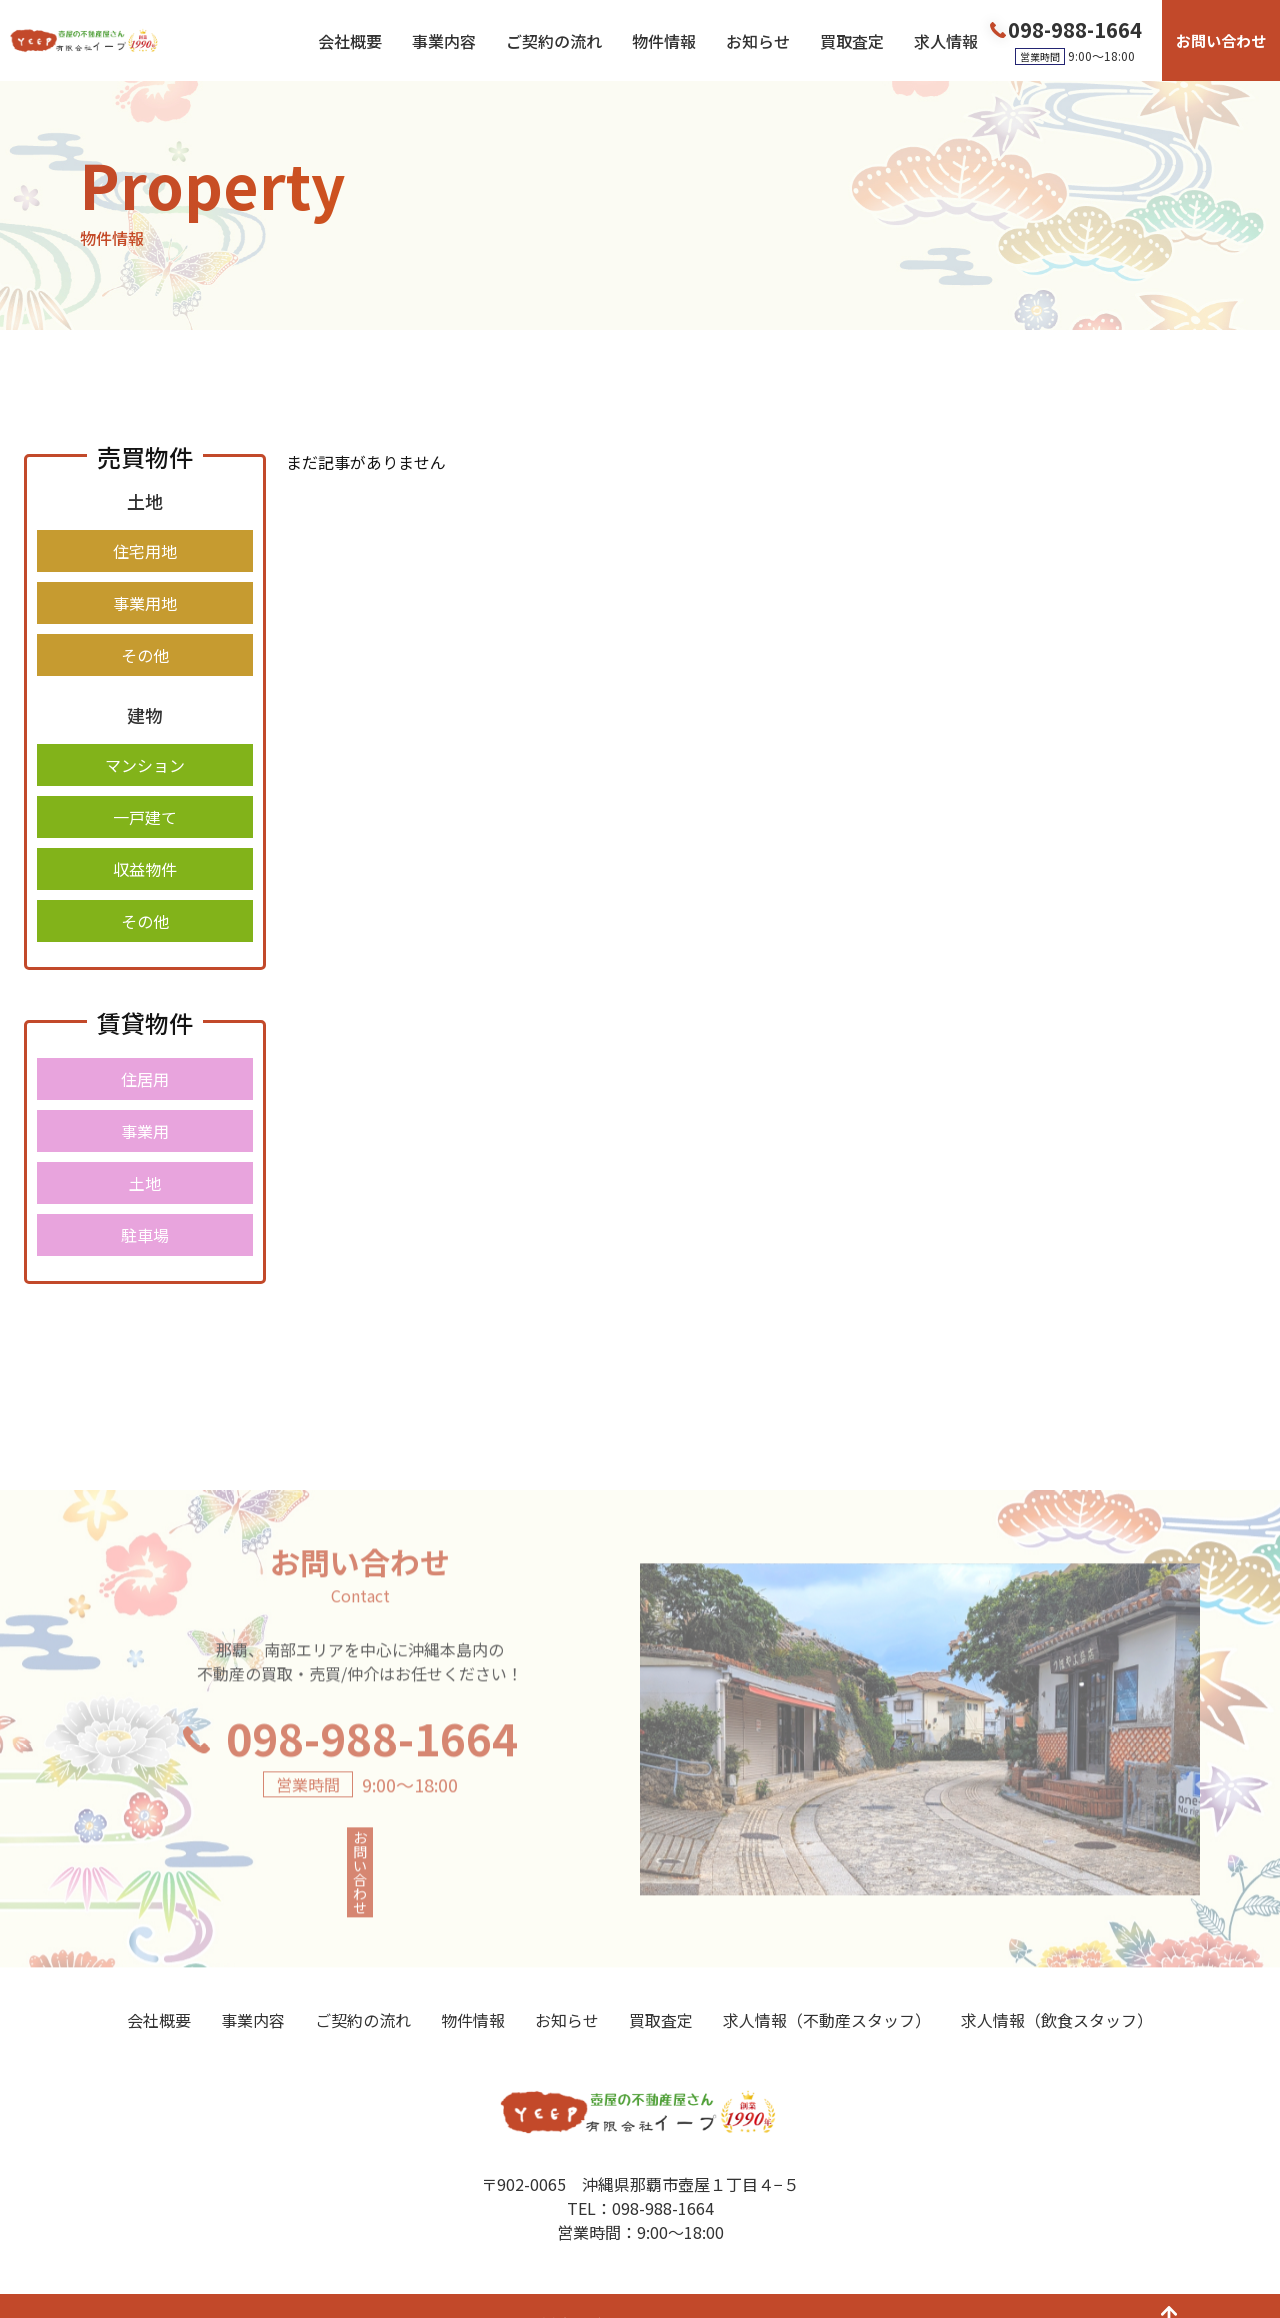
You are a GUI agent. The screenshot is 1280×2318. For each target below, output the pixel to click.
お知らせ (758, 41)
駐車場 (145, 1235)
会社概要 (350, 41)
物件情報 (664, 41)
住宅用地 (145, 551)
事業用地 (145, 603)
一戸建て (145, 817)
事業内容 (444, 41)
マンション (145, 765)
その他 (145, 655)
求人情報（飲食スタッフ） (1057, 1986)
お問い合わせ (1221, 40)
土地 (145, 1183)
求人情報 (946, 41)
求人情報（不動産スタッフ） (827, 1986)
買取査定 (852, 41)
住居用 (145, 1079)
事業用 (145, 1131)
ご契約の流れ (554, 41)
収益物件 (145, 869)
